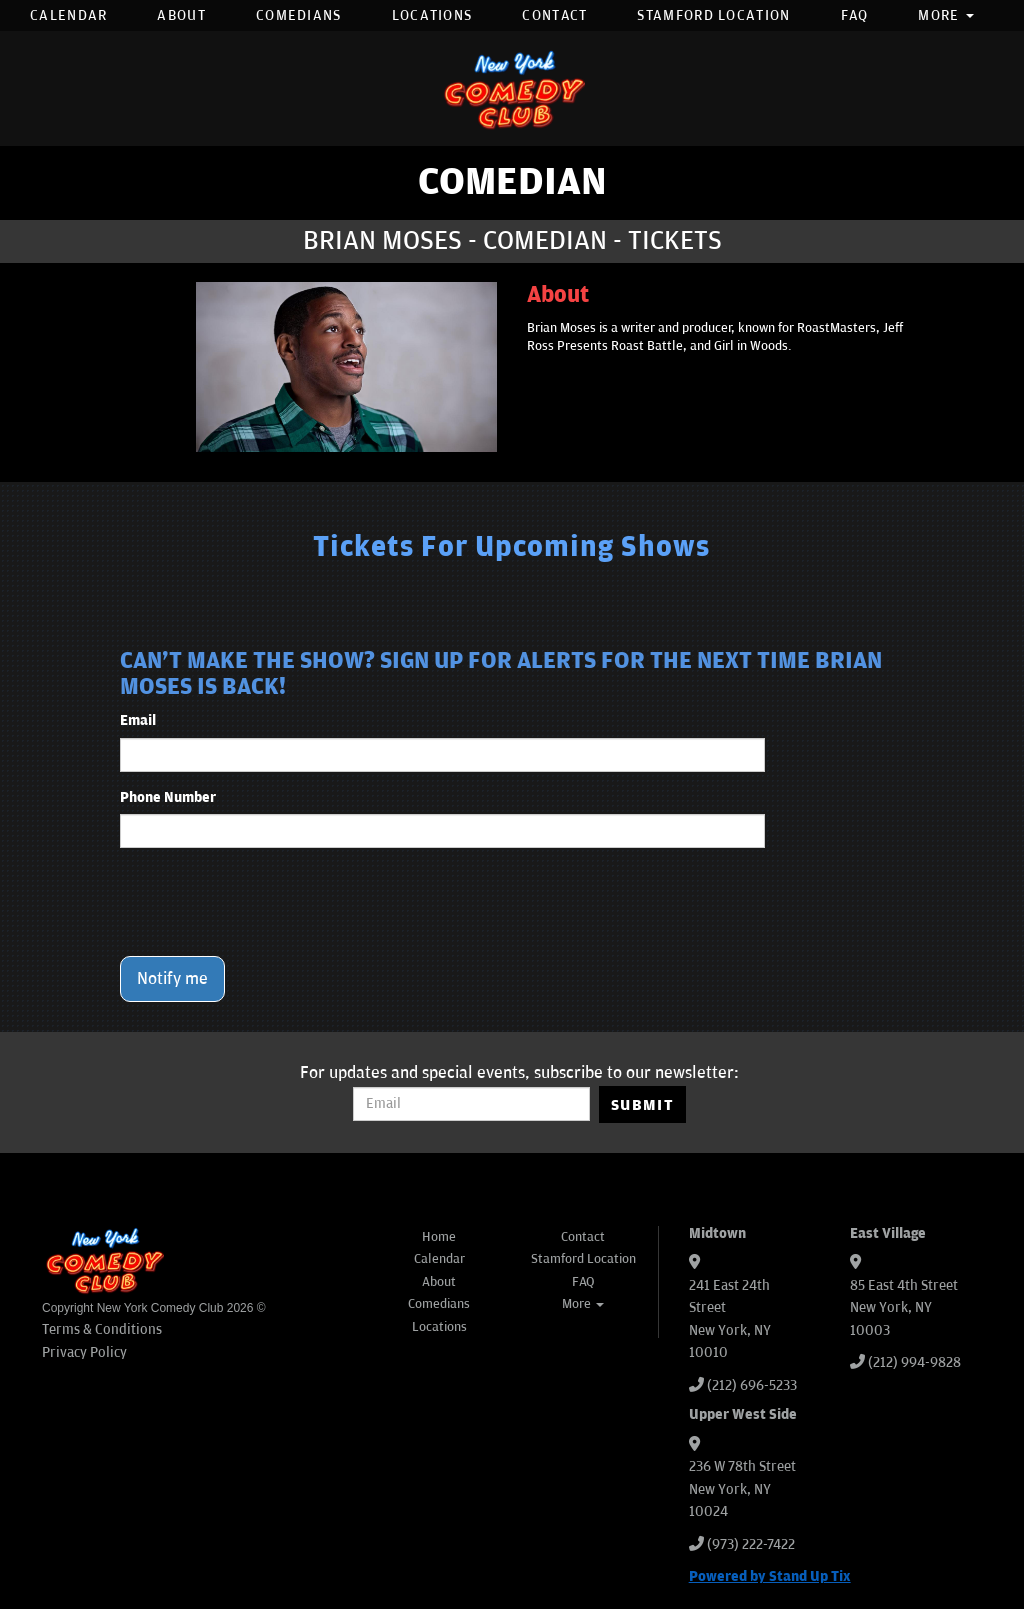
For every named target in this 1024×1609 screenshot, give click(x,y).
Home (439, 1237)
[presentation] (272, 902)
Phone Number (168, 797)
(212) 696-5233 (752, 1385)
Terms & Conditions (102, 1329)
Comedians (299, 15)
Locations (432, 15)
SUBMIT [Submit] (642, 1105)
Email (138, 720)
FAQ (855, 15)
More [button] (946, 15)
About (181, 15)
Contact (554, 15)
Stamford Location (713, 15)
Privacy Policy (84, 1352)
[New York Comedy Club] (512, 88)
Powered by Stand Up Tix (770, 1576)
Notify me (172, 979)
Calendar (68, 15)
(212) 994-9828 (914, 1362)
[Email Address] (471, 1104)
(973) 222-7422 (751, 1544)
